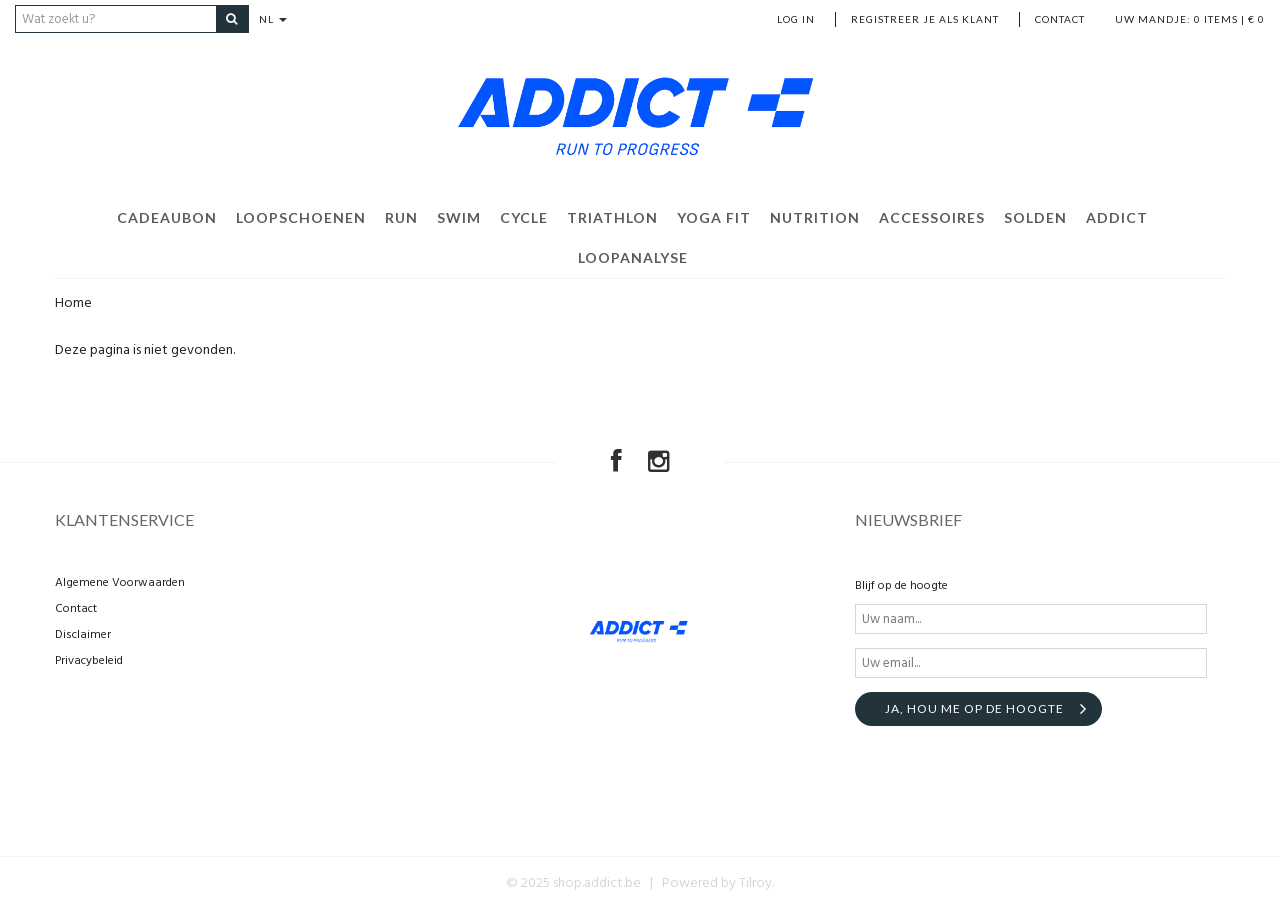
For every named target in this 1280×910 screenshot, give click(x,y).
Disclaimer (83, 635)
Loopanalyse (633, 257)
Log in (796, 19)
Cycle (524, 217)
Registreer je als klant (925, 19)
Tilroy (755, 883)
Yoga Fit (714, 217)
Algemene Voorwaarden (120, 583)
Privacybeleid (89, 661)
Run (401, 217)
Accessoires (932, 217)
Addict (1117, 217)
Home (73, 303)
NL (273, 19)
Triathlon (612, 217)
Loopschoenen (301, 217)
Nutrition (815, 217)
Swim (459, 217)
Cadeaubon (167, 217)
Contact (1060, 19)
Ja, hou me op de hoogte (974, 708)
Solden (1035, 217)
